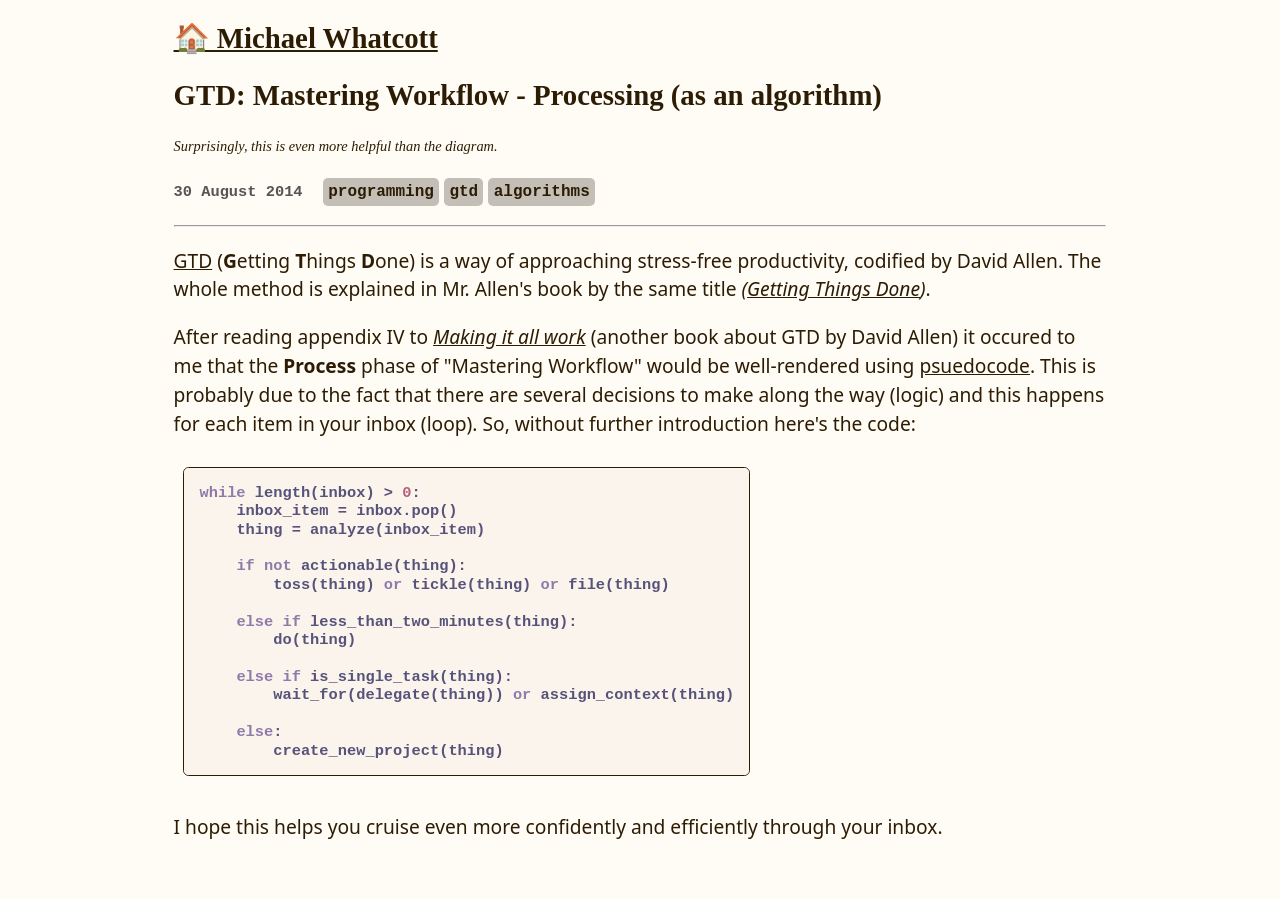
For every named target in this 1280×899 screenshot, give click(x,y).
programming (381, 192)
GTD (193, 260)
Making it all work (509, 336)
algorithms (542, 192)
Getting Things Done (833, 288)
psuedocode (974, 365)
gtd (463, 192)
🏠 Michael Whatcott (306, 38)
